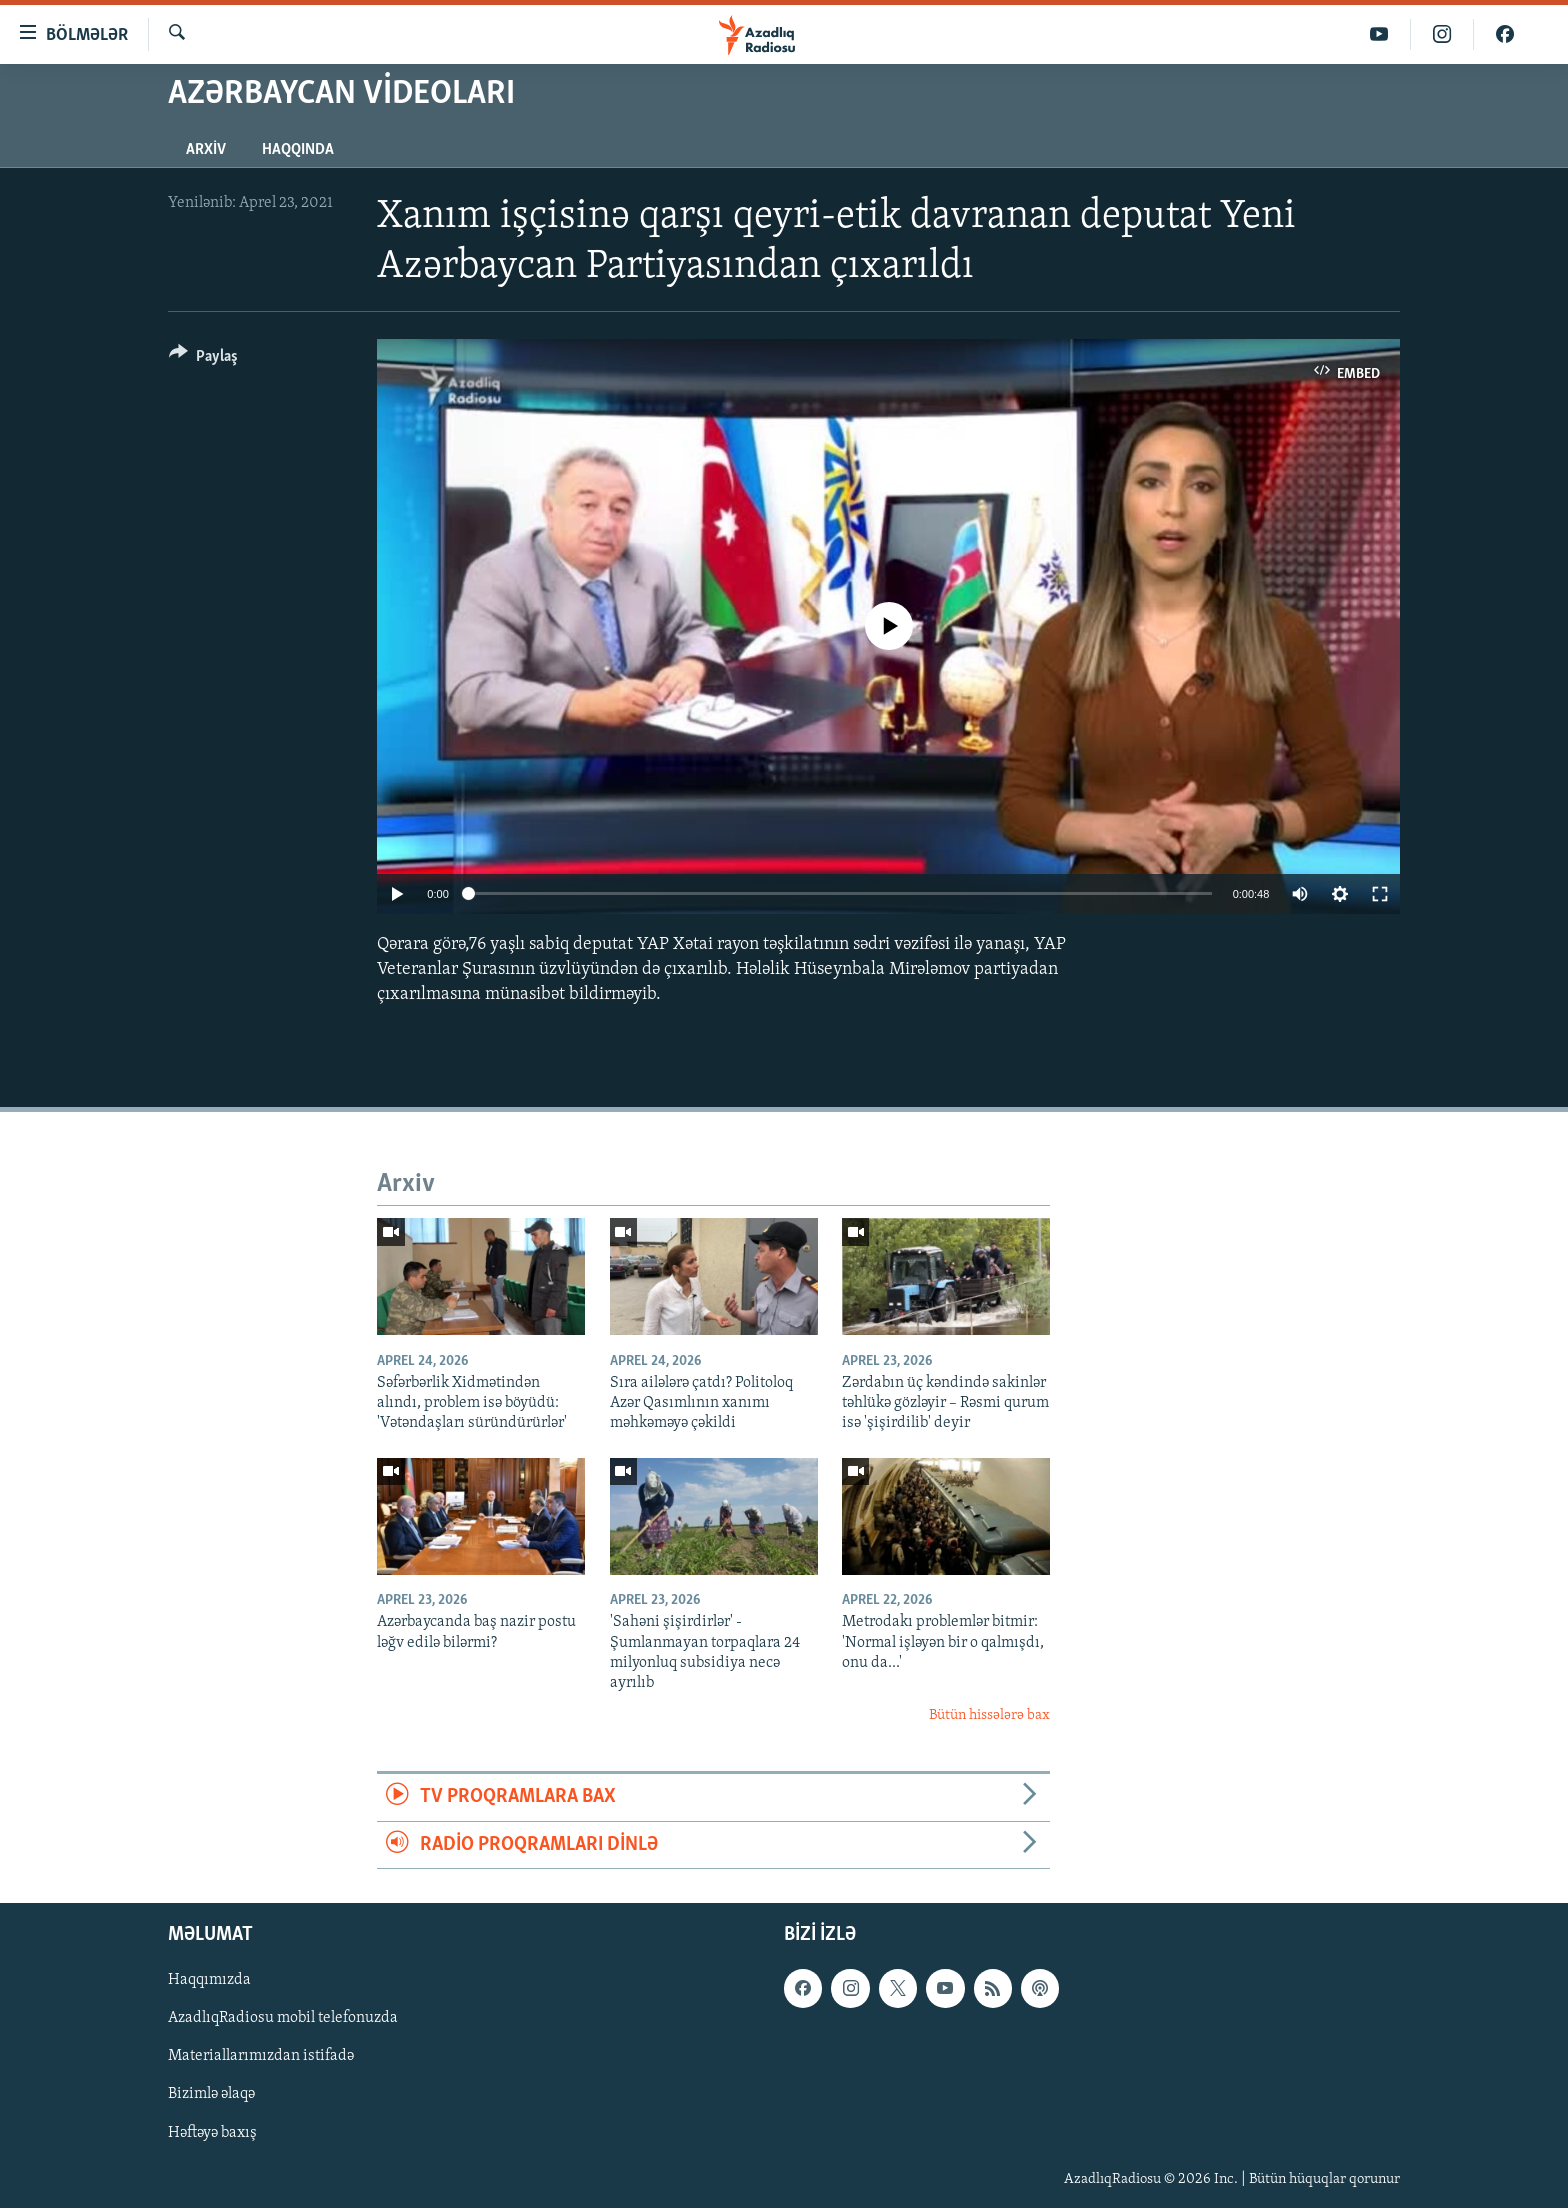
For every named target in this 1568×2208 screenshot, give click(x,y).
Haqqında (298, 150)
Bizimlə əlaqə (211, 2094)
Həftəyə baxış (212, 2132)
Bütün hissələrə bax (989, 1715)
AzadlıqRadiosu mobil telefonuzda (283, 2018)
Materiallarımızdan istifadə (261, 2056)
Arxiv (206, 150)
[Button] (203, 359)
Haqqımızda (209, 1980)
